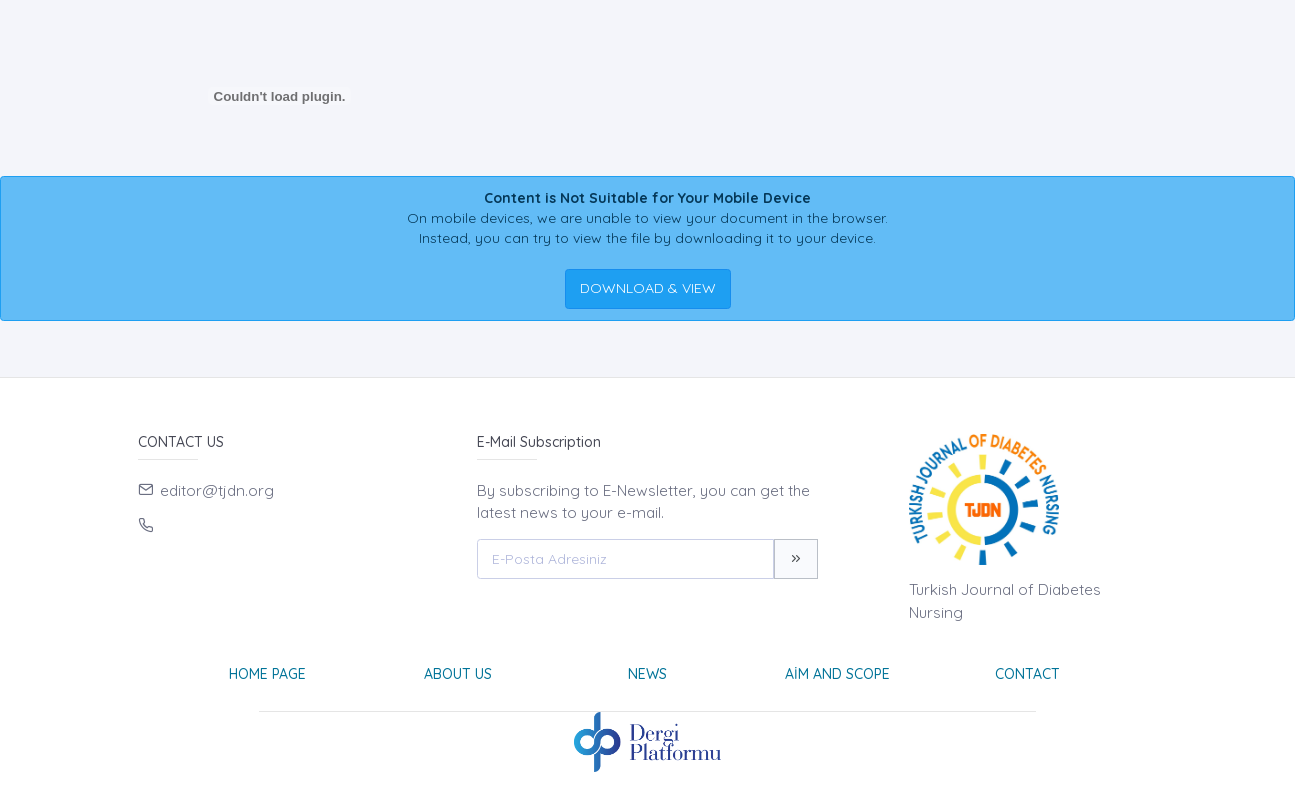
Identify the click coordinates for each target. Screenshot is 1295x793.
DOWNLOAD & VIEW (648, 288)
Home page (267, 674)
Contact (1027, 674)
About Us (458, 674)
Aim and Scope (837, 674)
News (647, 674)
